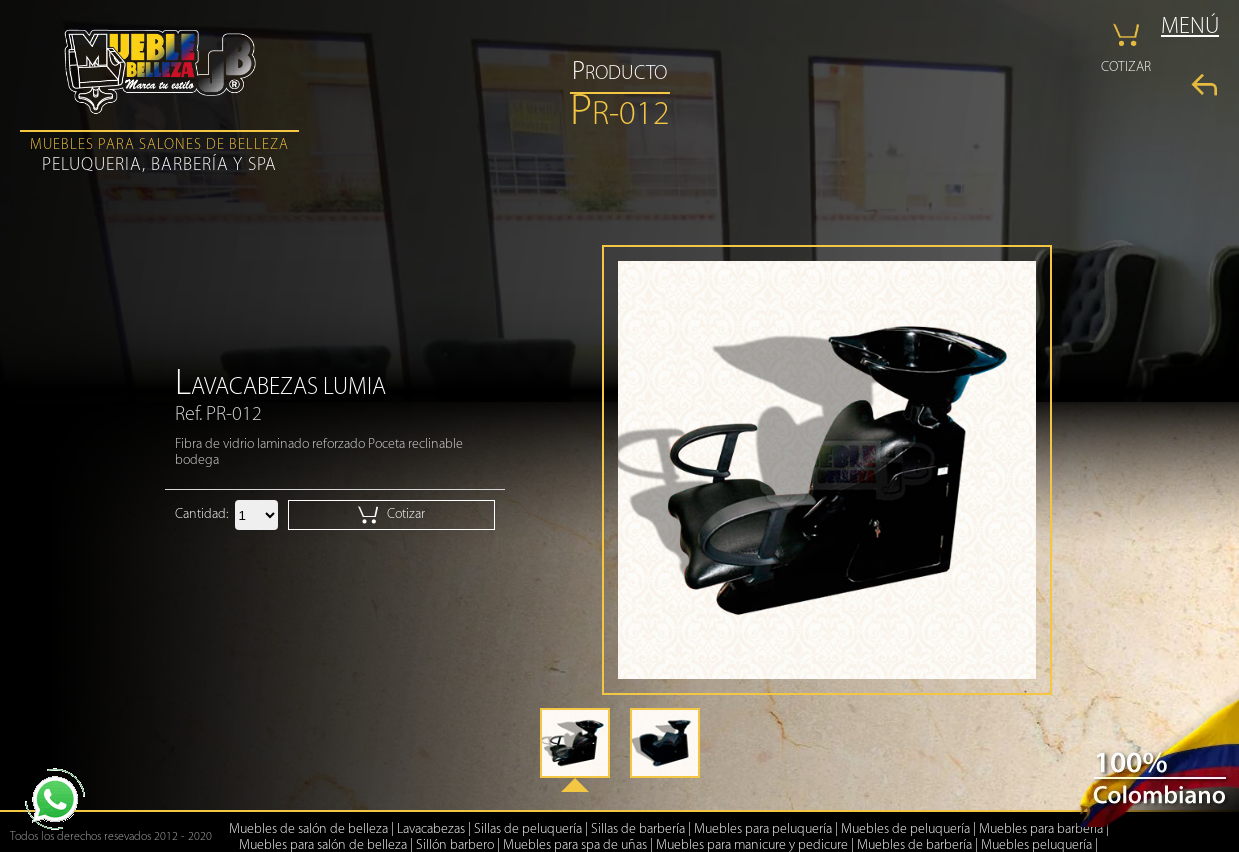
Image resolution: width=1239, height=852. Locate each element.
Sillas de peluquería (528, 829)
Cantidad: (201, 514)
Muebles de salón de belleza (308, 829)
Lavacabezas (431, 829)
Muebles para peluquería (763, 829)
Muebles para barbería (1041, 829)
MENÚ (1190, 27)
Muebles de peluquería (905, 829)
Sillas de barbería (638, 829)
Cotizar (391, 515)
